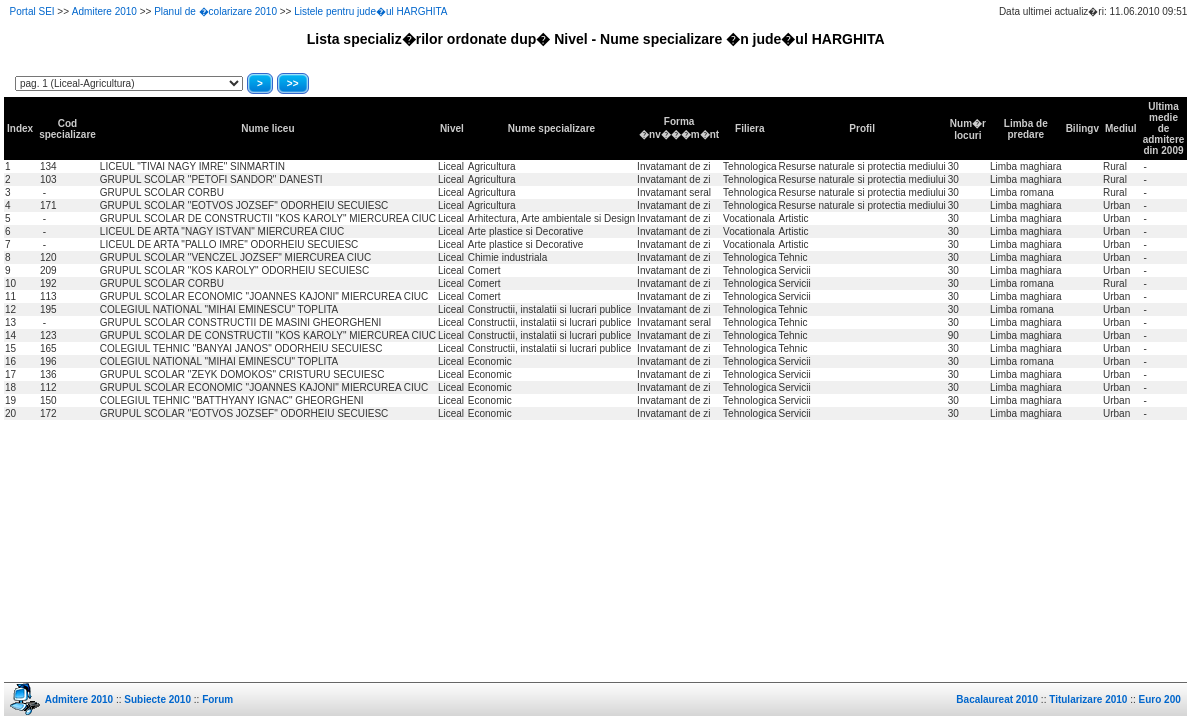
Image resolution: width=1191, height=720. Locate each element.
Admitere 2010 (104, 11)
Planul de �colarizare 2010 (215, 11)
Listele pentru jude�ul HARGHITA (370, 11)
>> (293, 83)
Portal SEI (32, 11)
